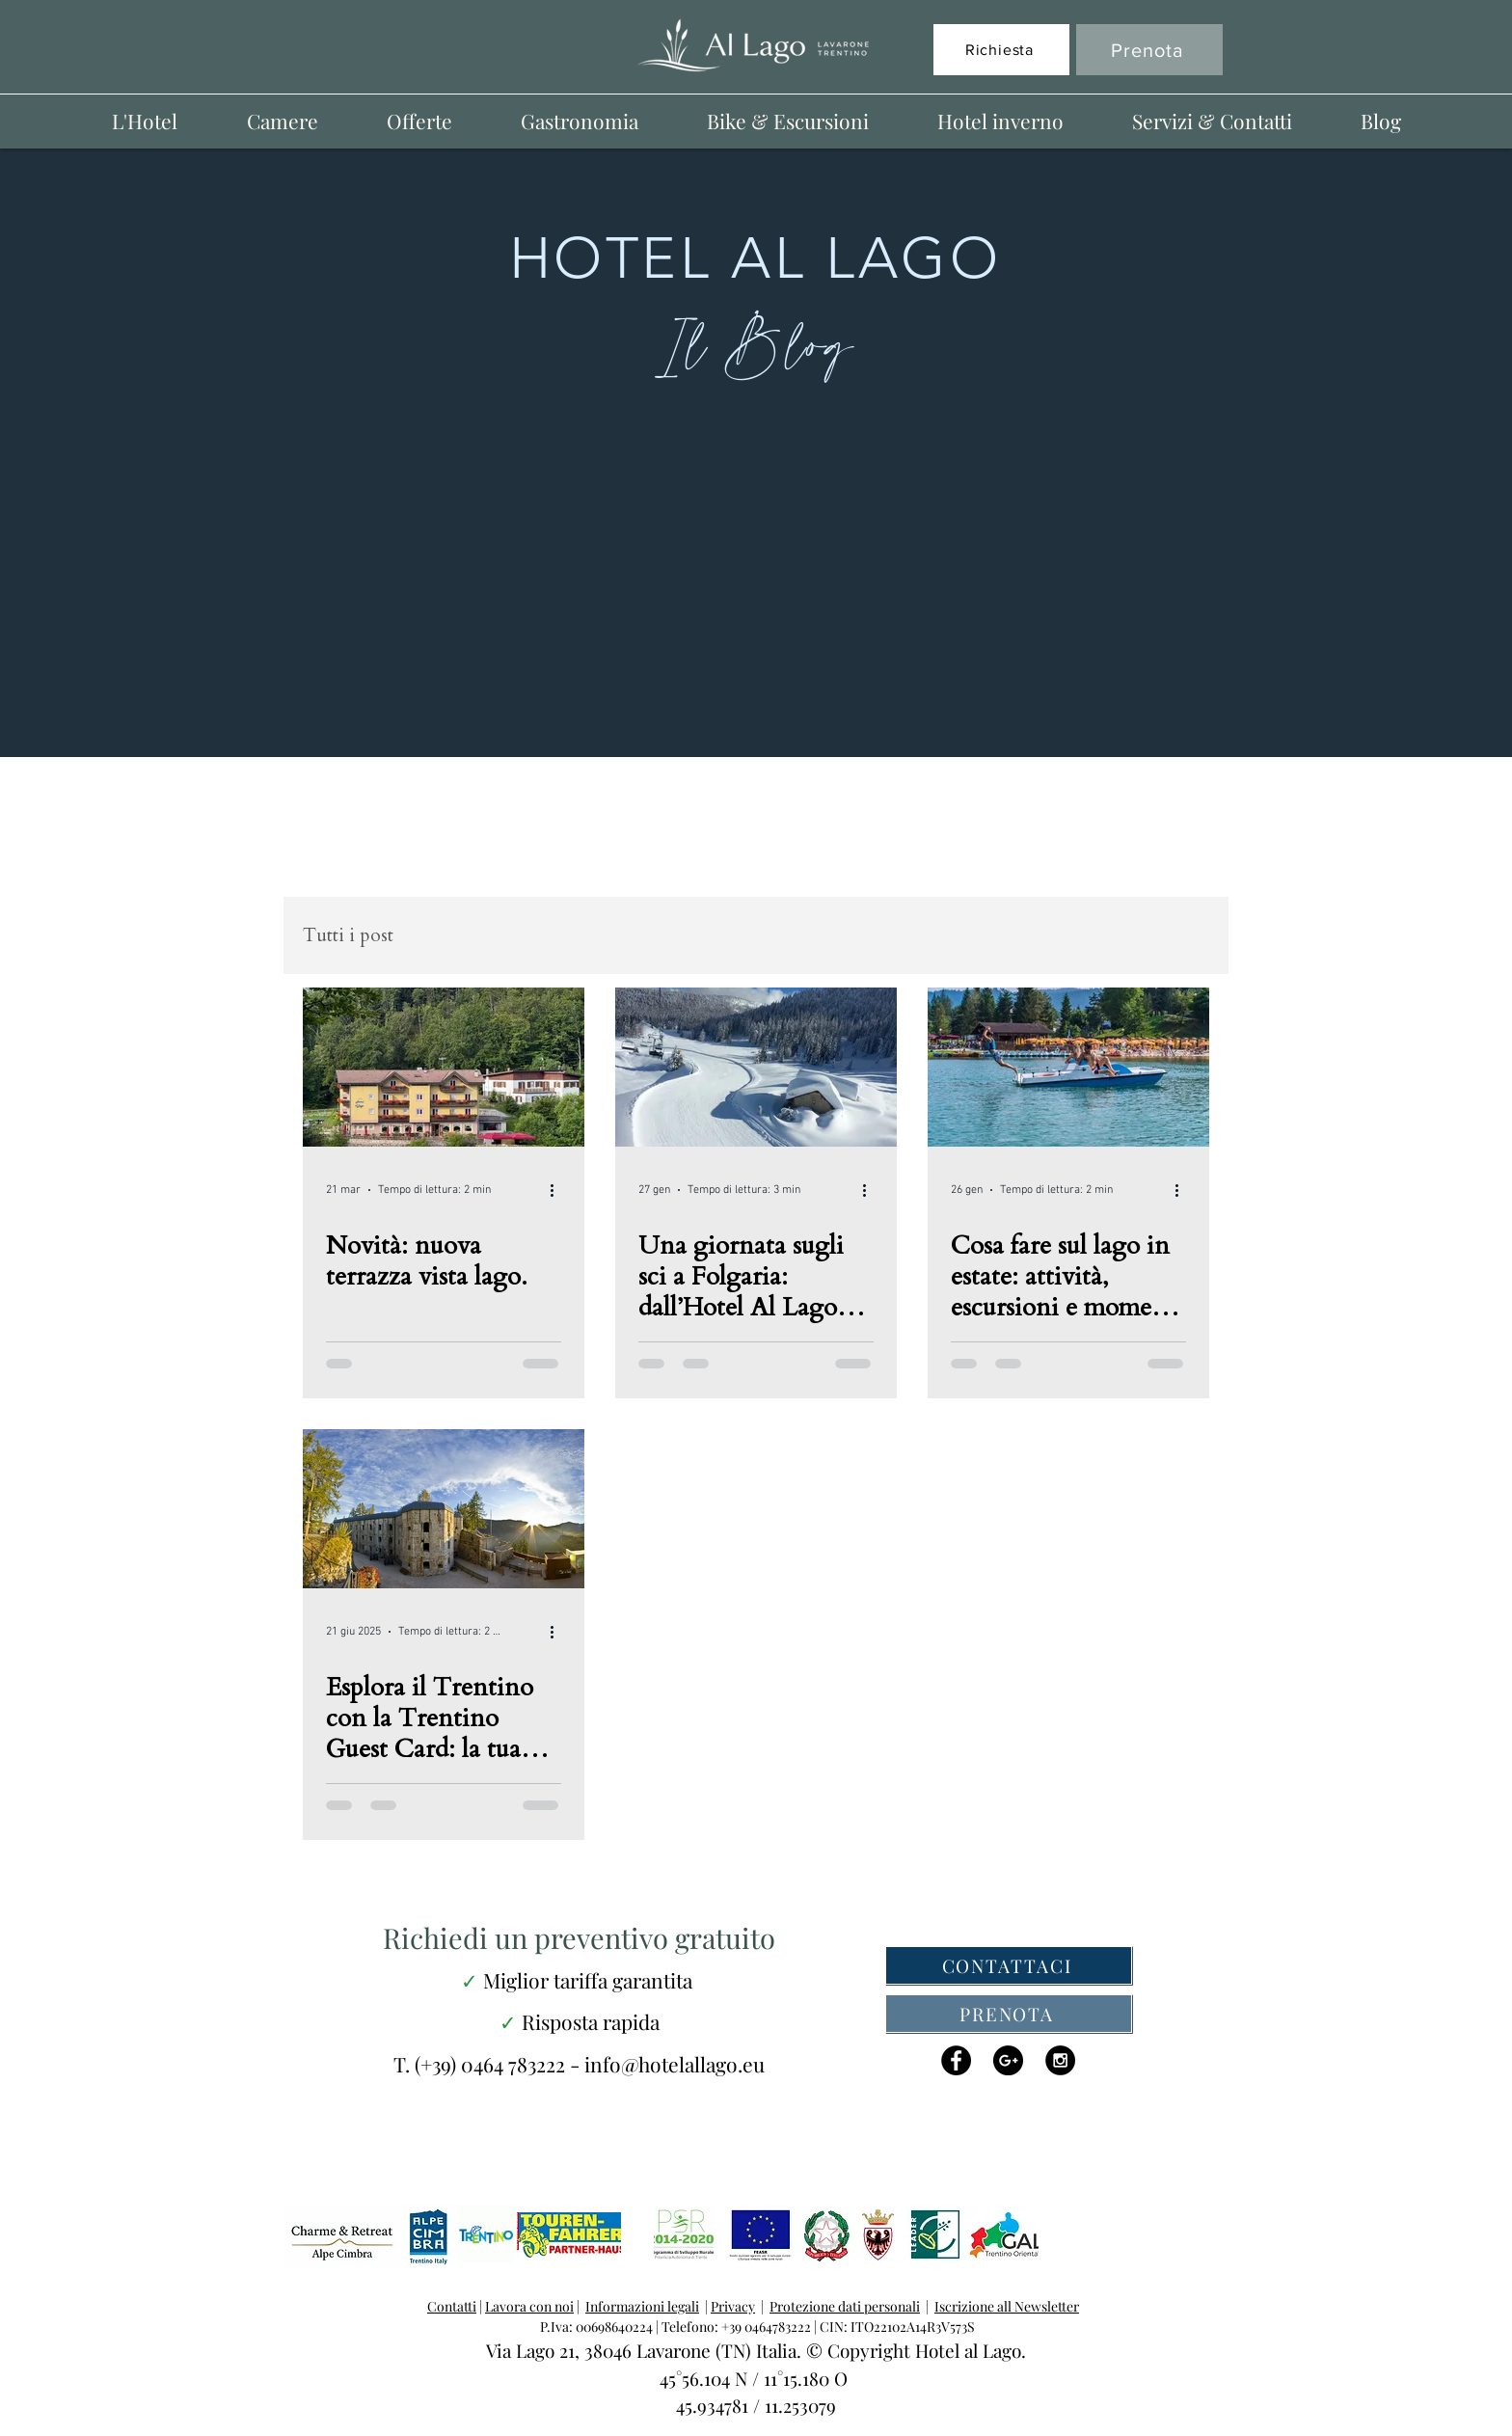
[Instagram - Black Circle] (1060, 2060)
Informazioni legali (642, 2306)
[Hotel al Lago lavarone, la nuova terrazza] (443, 1067)
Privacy (733, 2306)
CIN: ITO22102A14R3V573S (896, 2326)
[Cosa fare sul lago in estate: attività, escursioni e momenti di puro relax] (1068, 1067)
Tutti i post (348, 936)
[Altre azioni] (558, 1190)
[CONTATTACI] (1008, 1965)
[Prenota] (1149, 49)
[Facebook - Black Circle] (956, 2060)
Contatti (451, 2306)
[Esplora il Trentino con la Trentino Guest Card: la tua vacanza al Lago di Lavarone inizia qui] (443, 1508)
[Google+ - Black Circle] (1008, 2060)
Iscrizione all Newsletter (1006, 2306)
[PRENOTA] (1008, 2013)
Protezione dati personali (845, 2306)
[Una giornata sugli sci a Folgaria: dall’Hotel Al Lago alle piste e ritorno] (756, 1067)
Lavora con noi (529, 2306)
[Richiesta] (1001, 49)
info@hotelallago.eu (674, 2063)
